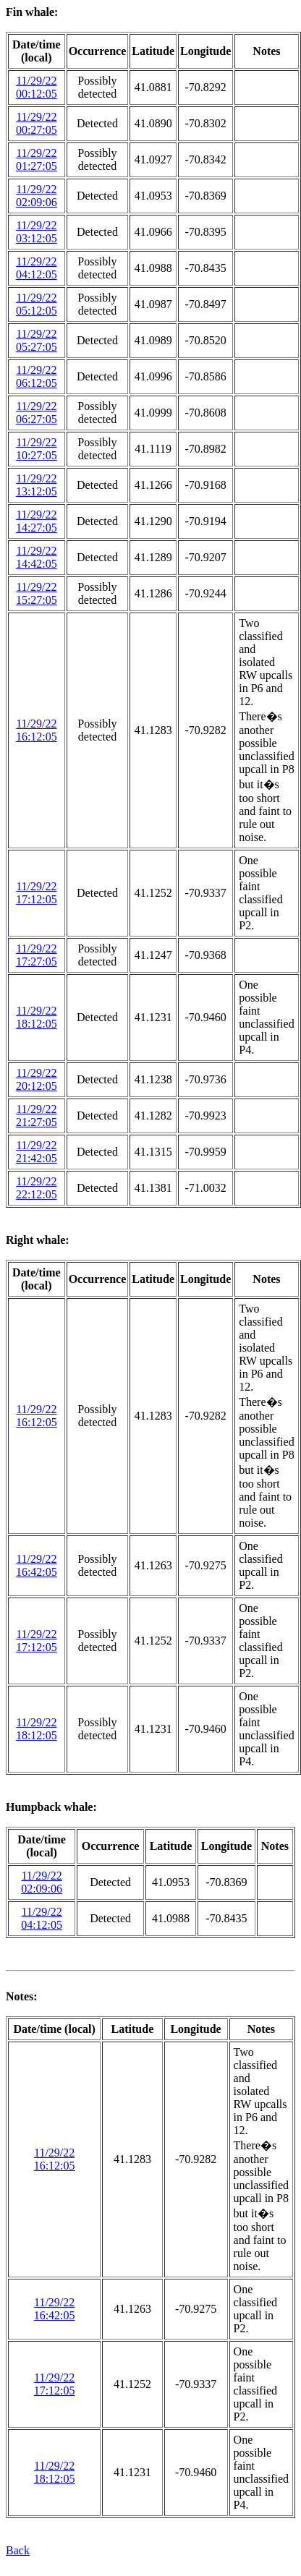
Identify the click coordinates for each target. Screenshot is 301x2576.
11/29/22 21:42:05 (36, 1151)
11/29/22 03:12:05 (36, 231)
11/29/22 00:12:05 (36, 87)
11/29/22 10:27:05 (36, 448)
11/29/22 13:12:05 (36, 485)
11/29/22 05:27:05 (36, 340)
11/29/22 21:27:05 (36, 1115)
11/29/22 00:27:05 (36, 123)
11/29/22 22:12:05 (36, 1187)
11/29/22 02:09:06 (36, 195)
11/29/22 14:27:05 (36, 521)
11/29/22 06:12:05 (36, 376)
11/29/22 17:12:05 (36, 892)
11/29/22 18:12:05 (36, 1017)
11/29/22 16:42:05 (36, 1565)
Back (18, 2550)
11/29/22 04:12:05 (36, 268)
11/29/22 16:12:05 (36, 730)
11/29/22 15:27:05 (36, 593)
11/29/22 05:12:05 (36, 304)
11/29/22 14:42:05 (36, 557)
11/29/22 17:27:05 (36, 955)
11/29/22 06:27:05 (36, 412)
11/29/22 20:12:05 (36, 1079)
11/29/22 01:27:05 (36, 159)
